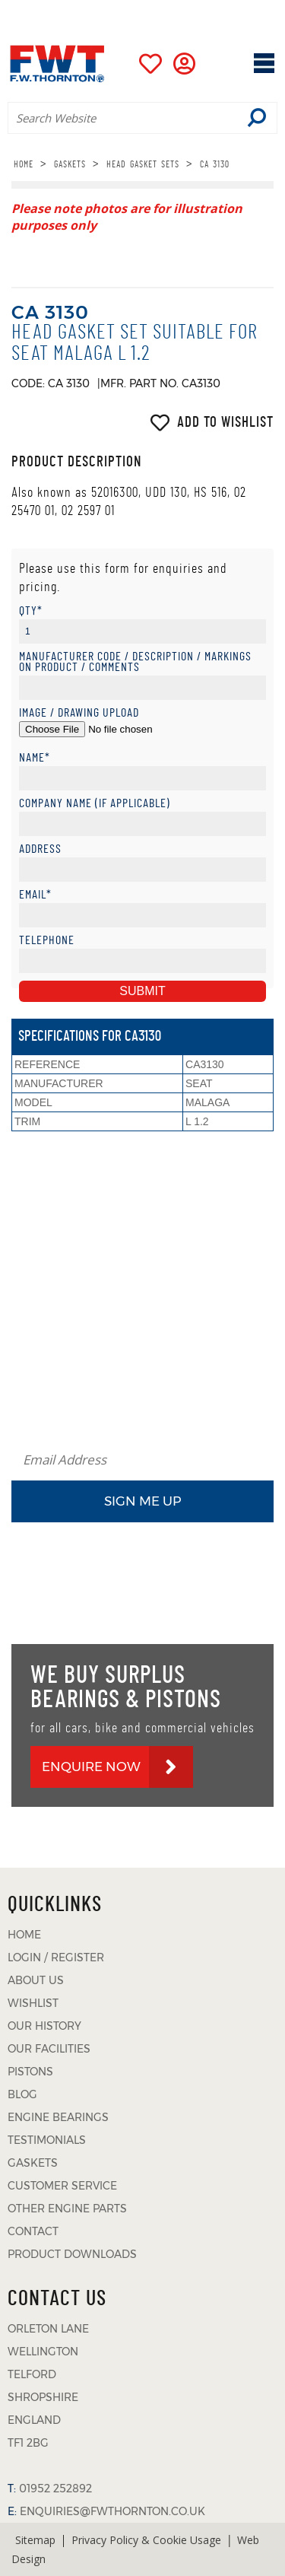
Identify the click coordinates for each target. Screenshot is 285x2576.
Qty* (31, 611)
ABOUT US (36, 1980)
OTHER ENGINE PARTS (67, 2208)
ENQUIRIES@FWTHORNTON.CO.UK (112, 2511)
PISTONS (30, 2071)
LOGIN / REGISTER (56, 1957)
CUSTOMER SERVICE (62, 2186)
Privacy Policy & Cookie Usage (146, 2540)
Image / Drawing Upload (79, 713)
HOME (23, 164)
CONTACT (33, 2231)
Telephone (46, 940)
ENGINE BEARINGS (58, 2117)
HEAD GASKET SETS (142, 164)
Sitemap (35, 2540)
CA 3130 (215, 164)
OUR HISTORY (44, 2026)
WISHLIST (33, 2003)
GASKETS (70, 164)
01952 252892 (170, 11)
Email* (35, 895)
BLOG (22, 2094)
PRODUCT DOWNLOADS (72, 2254)
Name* (34, 758)
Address (40, 849)
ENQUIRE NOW (91, 1766)
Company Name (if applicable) (94, 803)
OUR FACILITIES (49, 2049)
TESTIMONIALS (47, 2140)
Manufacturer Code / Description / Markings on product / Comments (135, 662)
